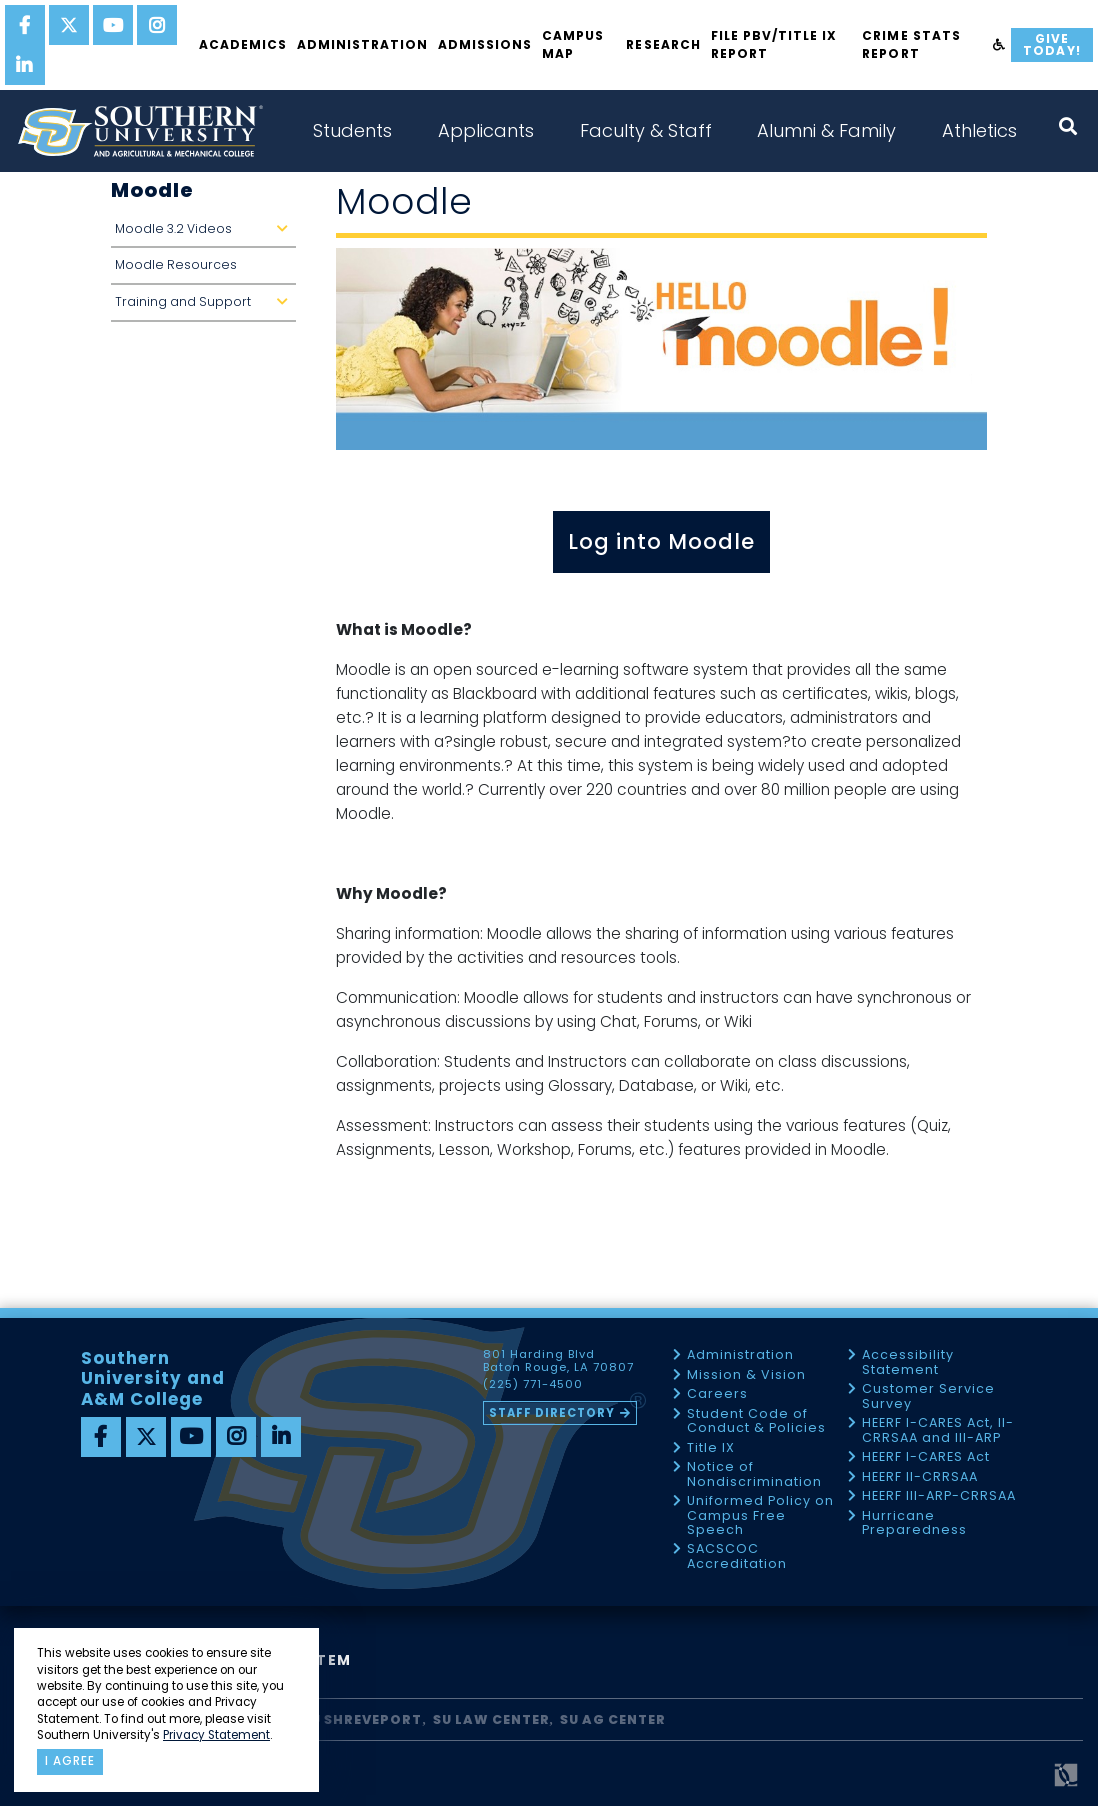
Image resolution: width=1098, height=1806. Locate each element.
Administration (362, 44)
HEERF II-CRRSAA (920, 1477)
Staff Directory (552, 1413)
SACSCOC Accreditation (737, 1556)
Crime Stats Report (911, 44)
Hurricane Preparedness (914, 1523)
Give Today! (1051, 44)
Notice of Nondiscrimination (754, 1474)
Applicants (486, 130)
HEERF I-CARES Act (926, 1457)
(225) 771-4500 (533, 1385)
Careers (717, 1394)
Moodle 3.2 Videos (205, 234)
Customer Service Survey (928, 1396)
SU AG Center (613, 1719)
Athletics (979, 130)
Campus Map (573, 44)
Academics (243, 44)
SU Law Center (491, 1719)
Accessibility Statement (908, 1362)
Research (663, 44)
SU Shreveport (362, 1719)
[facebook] (25, 25)
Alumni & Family (826, 130)
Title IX (711, 1448)
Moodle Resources (176, 264)
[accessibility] (999, 45)
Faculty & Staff (646, 130)
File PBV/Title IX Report (774, 44)
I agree (70, 1761)
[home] (140, 131)
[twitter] (69, 25)
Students (352, 130)
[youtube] (113, 25)
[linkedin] (25, 65)
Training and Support (205, 307)
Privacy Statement (216, 1735)
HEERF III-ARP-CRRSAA (939, 1496)
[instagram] (157, 25)
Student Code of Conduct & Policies (756, 1421)
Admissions (485, 44)
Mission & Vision (746, 1375)
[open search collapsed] (1068, 126)
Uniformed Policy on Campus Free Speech (760, 1516)
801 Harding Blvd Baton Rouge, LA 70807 (558, 1361)
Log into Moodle (661, 541)
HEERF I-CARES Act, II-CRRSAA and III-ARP (938, 1430)
